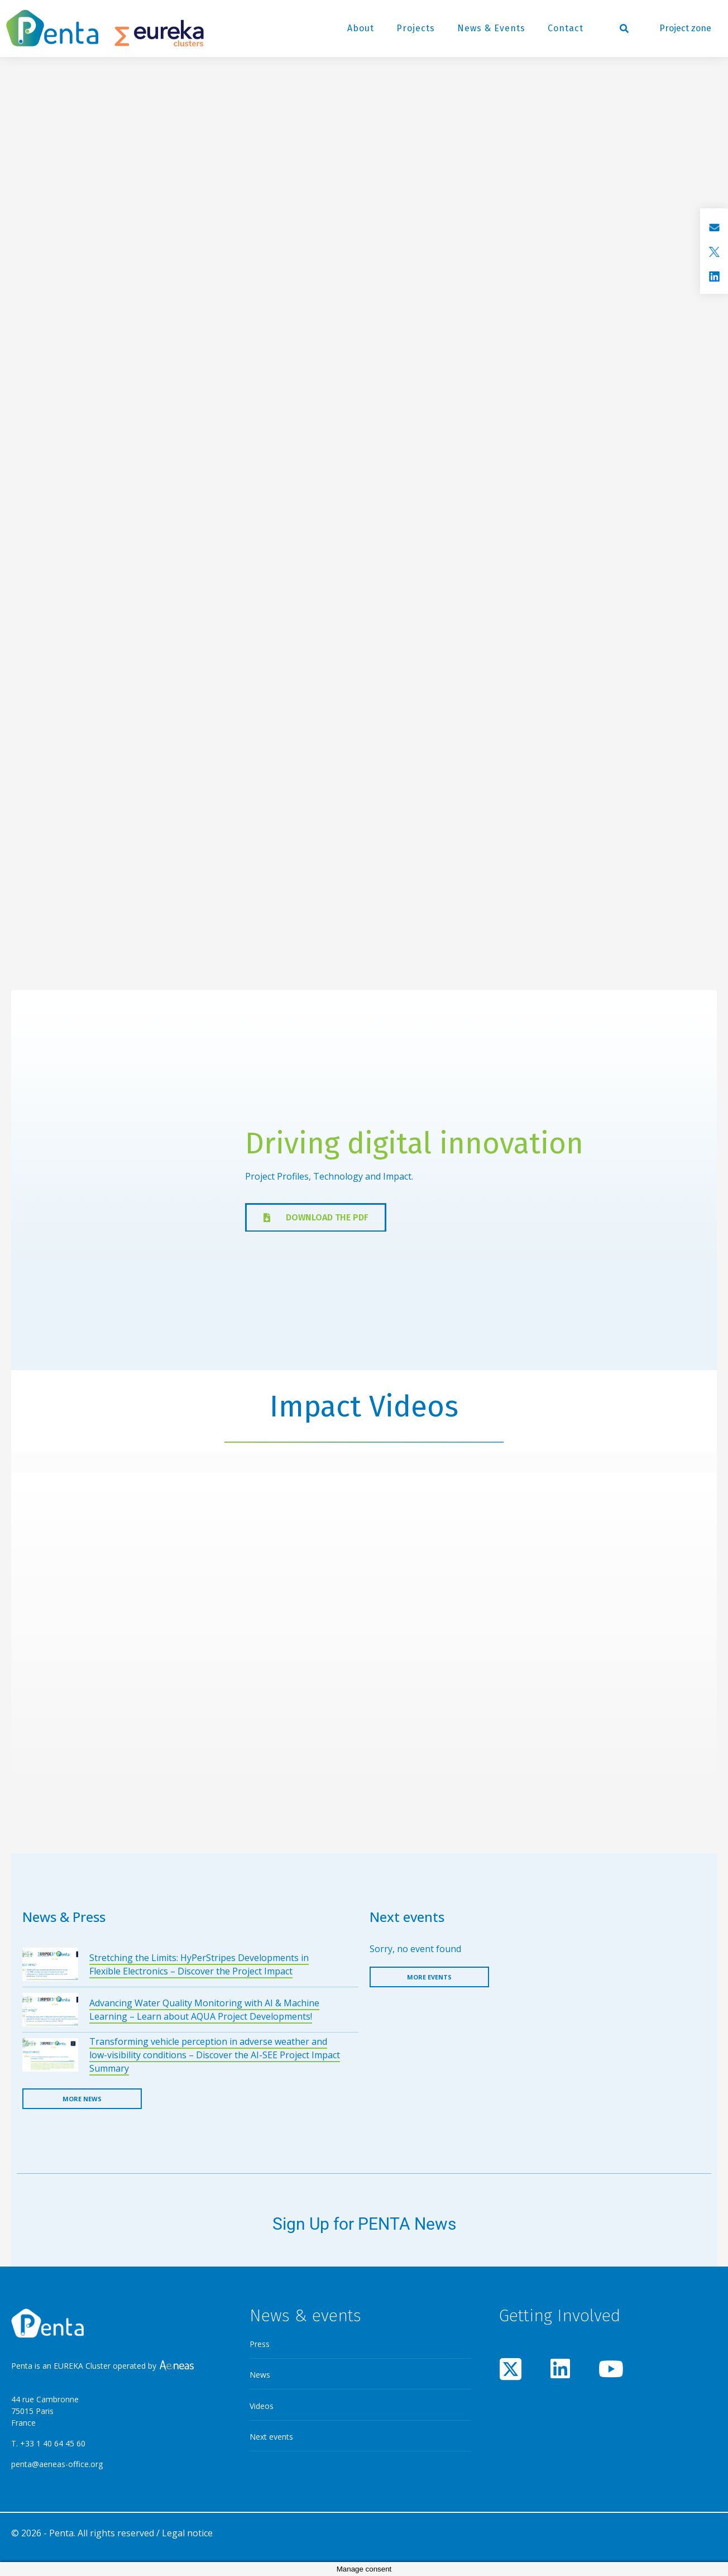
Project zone (685, 28)
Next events (271, 2436)
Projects (415, 28)
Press (260, 2344)
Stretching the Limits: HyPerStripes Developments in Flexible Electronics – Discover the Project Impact (199, 1964)
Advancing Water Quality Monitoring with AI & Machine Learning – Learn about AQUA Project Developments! (204, 2009)
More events (429, 1977)
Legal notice (187, 2533)
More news (82, 2099)
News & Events (491, 28)
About (360, 28)
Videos (262, 2406)
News (260, 2374)
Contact (565, 28)
